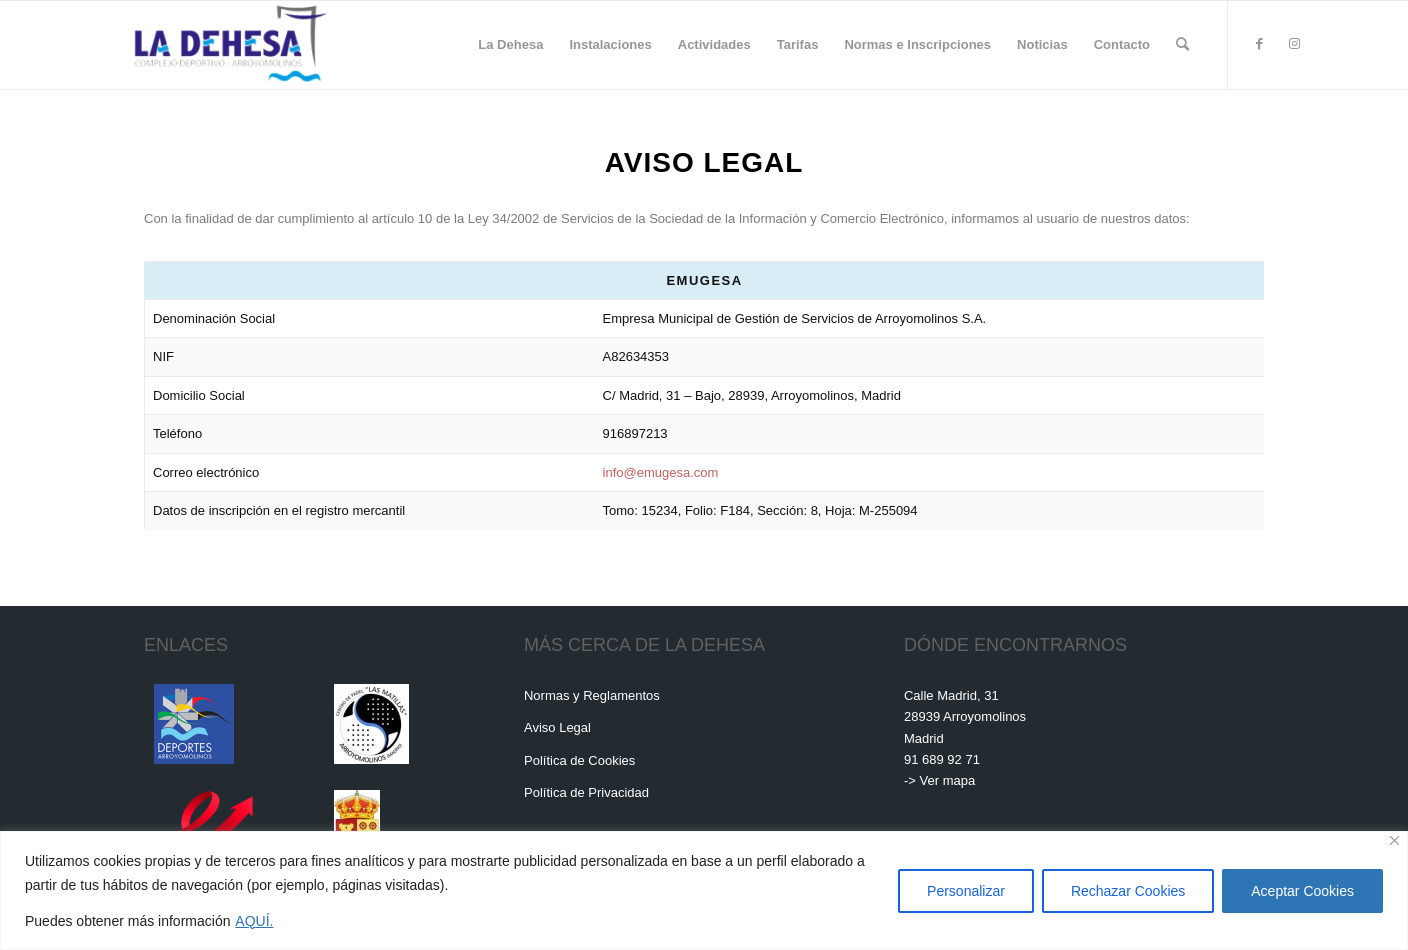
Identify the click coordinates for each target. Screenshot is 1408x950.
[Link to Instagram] (1294, 44)
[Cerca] (1394, 840)
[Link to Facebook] (1259, 44)
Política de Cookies (579, 760)
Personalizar (966, 891)
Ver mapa (948, 780)
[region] (704, 890)
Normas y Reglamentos (592, 695)
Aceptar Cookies (1302, 891)
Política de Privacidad (586, 792)
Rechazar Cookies (1128, 891)
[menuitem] (510, 45)
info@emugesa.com (661, 472)
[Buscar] (1182, 45)
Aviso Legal (557, 727)
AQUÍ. (254, 921)
